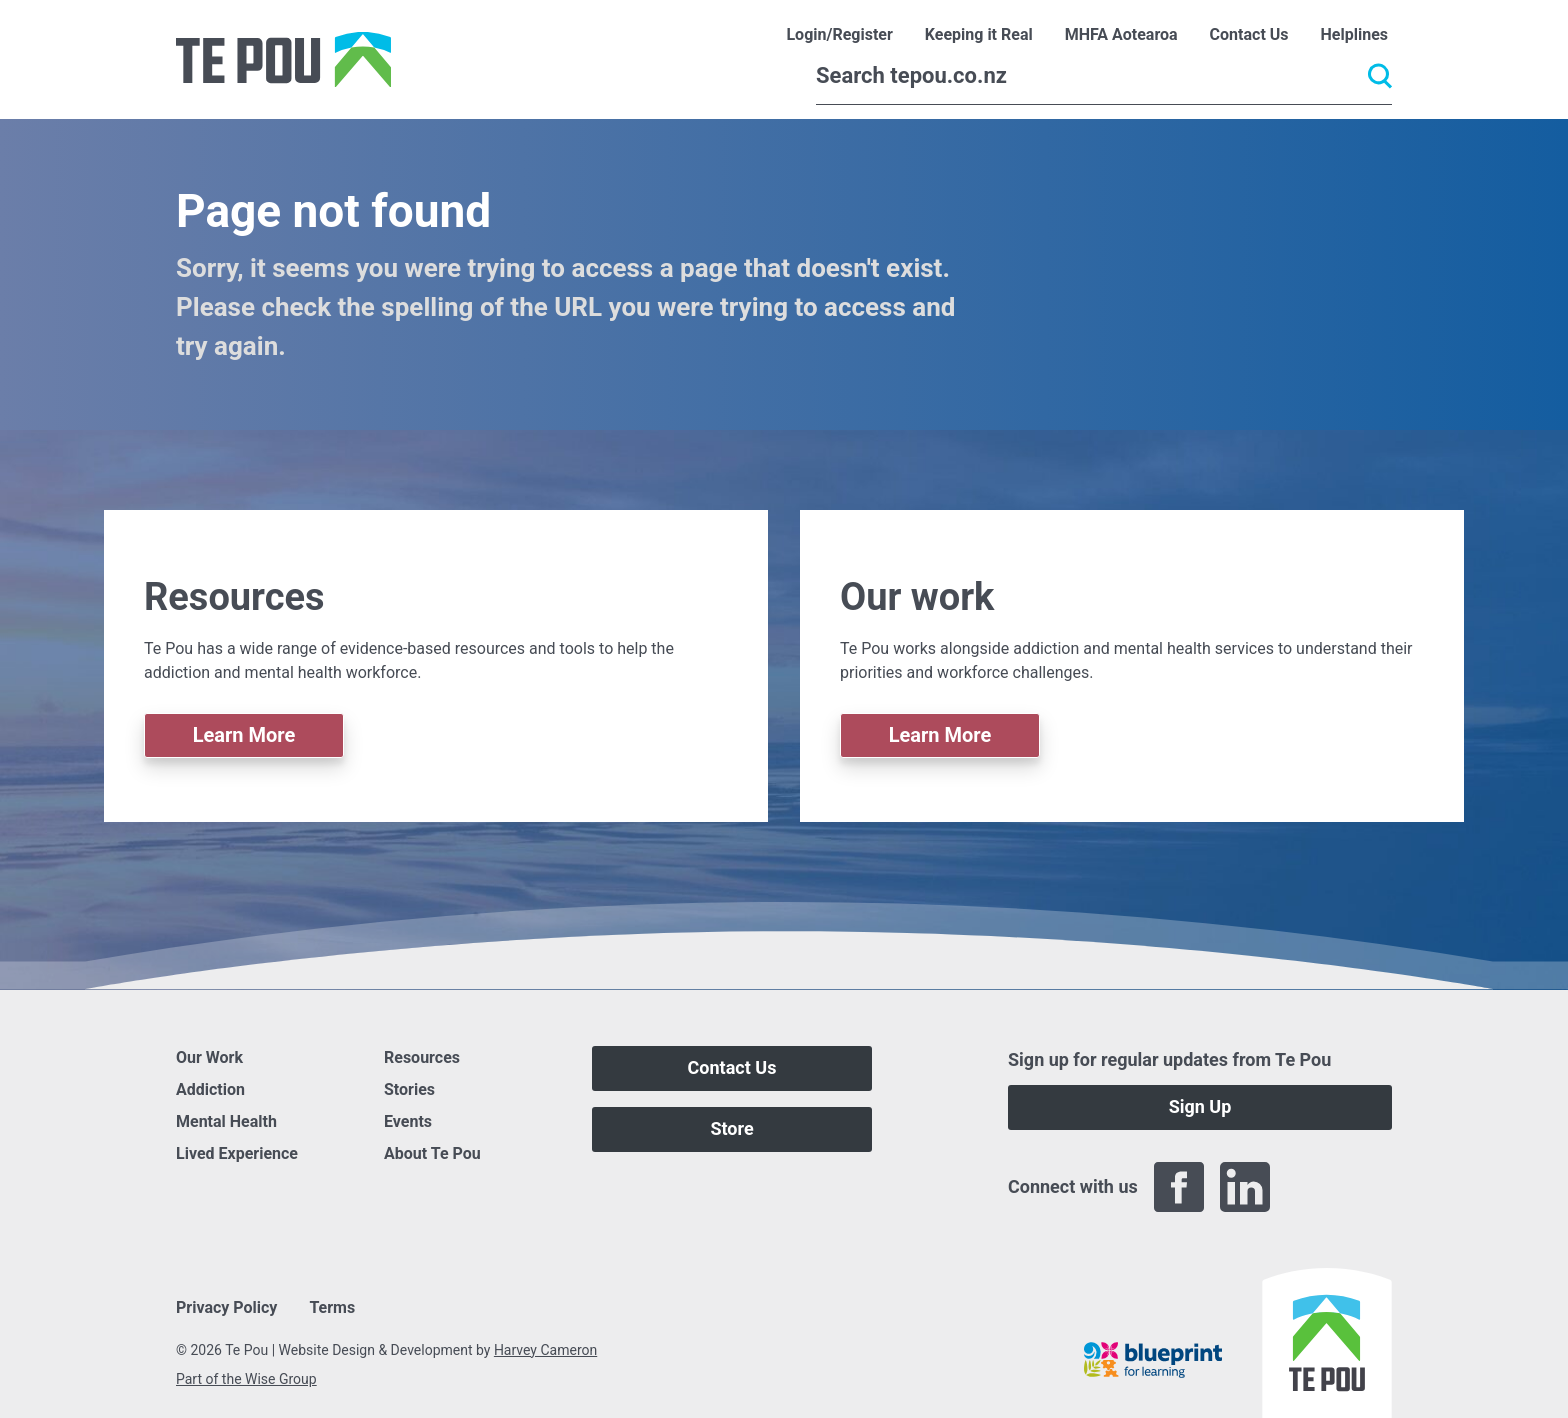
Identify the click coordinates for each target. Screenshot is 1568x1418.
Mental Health (226, 1121)
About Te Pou (432, 1153)
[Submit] (1380, 76)
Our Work (209, 1057)
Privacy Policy (226, 1307)
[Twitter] (1311, 1187)
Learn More (244, 735)
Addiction (210, 1089)
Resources (422, 1057)
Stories (409, 1089)
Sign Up (1200, 1106)
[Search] (1104, 76)
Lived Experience (237, 1153)
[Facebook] (1179, 1187)
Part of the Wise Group (246, 1379)
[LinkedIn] (1245, 1187)
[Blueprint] (1153, 1360)
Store (731, 1128)
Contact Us (732, 1067)
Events (408, 1121)
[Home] (283, 59)
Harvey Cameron (545, 1350)
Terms (332, 1307)
